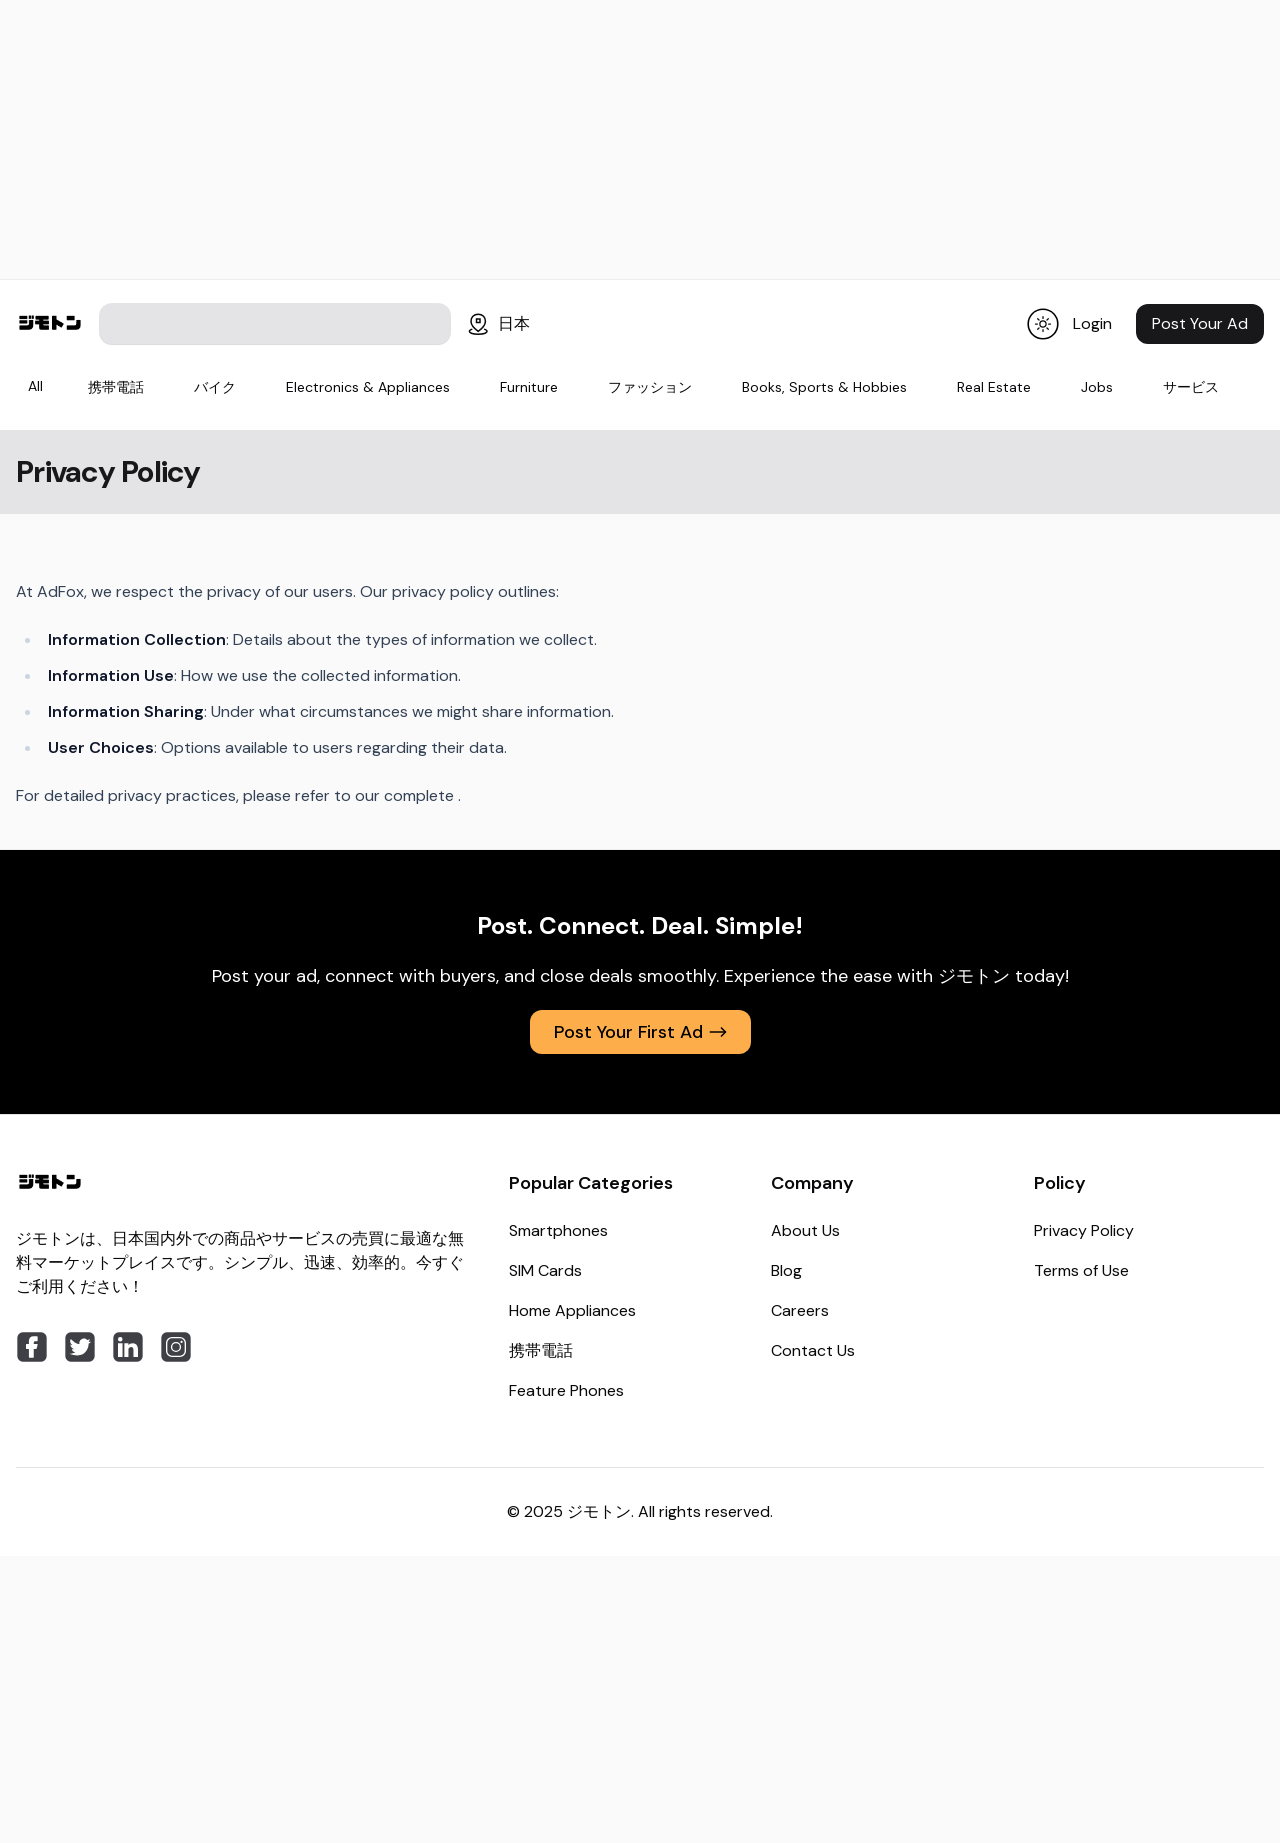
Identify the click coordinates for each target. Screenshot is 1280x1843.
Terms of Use (1081, 1270)
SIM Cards (545, 1270)
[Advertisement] (640, 140)
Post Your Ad (1200, 323)
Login (1092, 323)
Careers (800, 1310)
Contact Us (813, 1350)
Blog (786, 1270)
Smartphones (558, 1230)
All (35, 386)
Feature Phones (566, 1390)
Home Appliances (572, 1310)
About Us (805, 1230)
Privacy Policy (1084, 1230)
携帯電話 (541, 1350)
